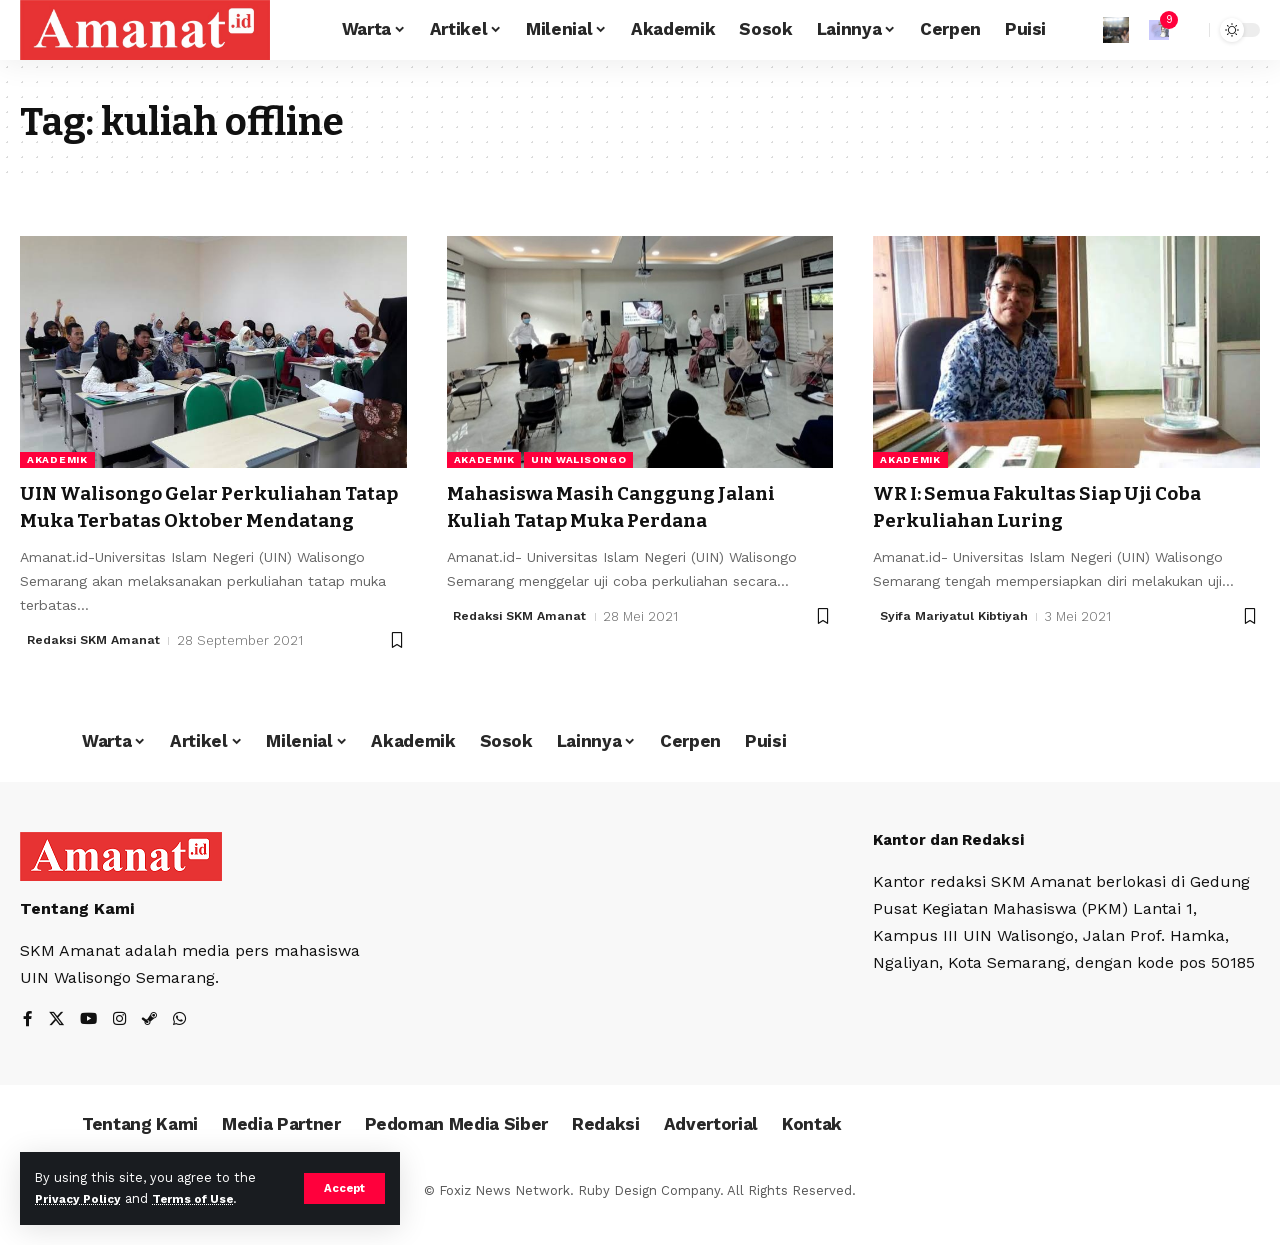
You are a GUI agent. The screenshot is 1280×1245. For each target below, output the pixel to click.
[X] (57, 1047)
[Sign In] (1116, 30)
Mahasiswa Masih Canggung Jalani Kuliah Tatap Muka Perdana (634, 506)
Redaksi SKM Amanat (97, 667)
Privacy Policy (82, 1198)
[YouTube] (90, 1047)
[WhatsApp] (184, 1047)
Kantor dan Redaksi (954, 866)
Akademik (57, 459)
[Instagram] (122, 1047)
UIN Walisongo (578, 459)
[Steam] (153, 1047)
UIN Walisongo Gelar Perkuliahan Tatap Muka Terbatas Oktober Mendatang (204, 520)
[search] (1189, 30)
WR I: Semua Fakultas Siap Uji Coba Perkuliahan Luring (1058, 506)
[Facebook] (28, 1047)
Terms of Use (206, 1198)
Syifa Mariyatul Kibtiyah (958, 616)
